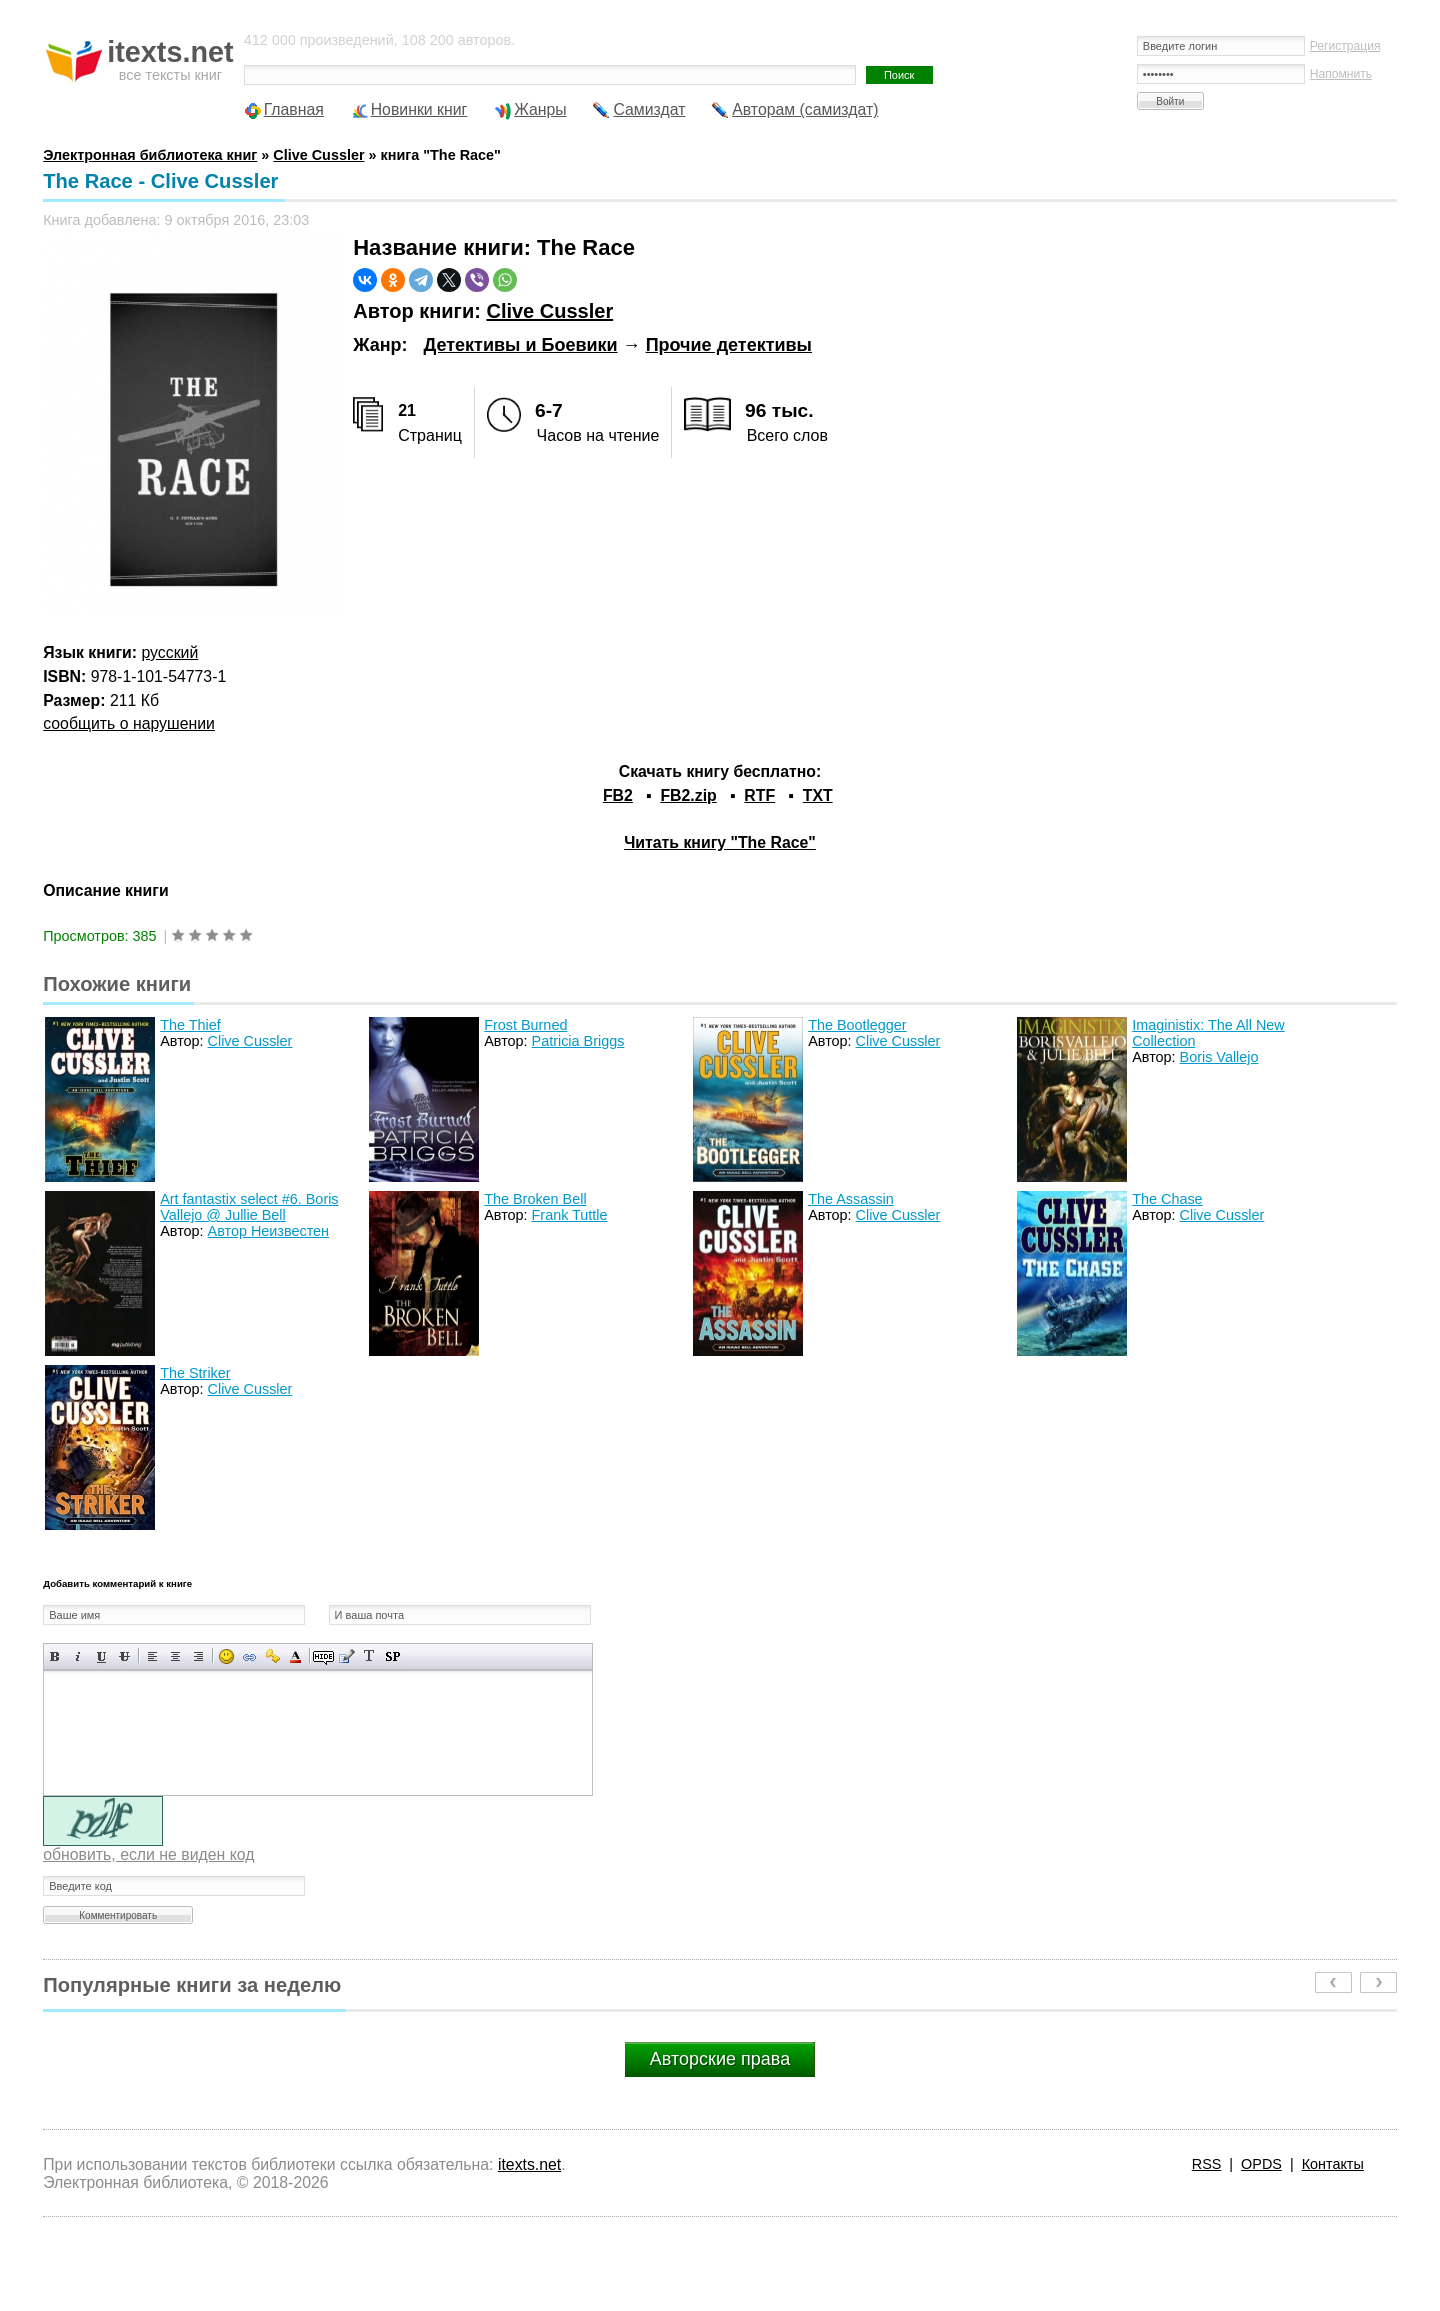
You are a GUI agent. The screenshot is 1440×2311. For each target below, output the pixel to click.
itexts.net (529, 2164)
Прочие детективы (729, 345)
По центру (175, 1656)
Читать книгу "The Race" (720, 842)
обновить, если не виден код (148, 1854)
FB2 (618, 795)
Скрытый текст (323, 1656)
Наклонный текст (78, 1656)
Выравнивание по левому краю (152, 1656)
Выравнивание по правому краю (198, 1656)
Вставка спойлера (392, 1656)
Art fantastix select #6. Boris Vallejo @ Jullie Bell (249, 1207)
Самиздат (649, 109)
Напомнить (1341, 74)
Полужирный (55, 1656)
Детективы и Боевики (520, 345)
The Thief (190, 1025)
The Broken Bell (535, 1199)
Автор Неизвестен (268, 1231)
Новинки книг (419, 109)
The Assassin (851, 1199)
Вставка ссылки (249, 1656)
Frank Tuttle (570, 1215)
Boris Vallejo (1219, 1057)
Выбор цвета (295, 1656)
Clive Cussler (549, 311)
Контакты (1333, 2164)
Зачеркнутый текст (124, 1656)
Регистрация (1345, 46)
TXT (818, 795)
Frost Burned (525, 1025)
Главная (294, 109)
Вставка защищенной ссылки (272, 1656)
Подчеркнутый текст (101, 1656)
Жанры (540, 109)
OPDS (1261, 2164)
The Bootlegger (857, 1025)
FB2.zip (688, 795)
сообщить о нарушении (129, 723)
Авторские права (720, 2059)
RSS (1207, 2164)
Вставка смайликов (226, 1656)
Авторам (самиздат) (805, 109)
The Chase (1167, 1199)
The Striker (195, 1373)
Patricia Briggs (578, 1041)
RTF (759, 795)
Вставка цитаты (346, 1656)
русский (170, 652)
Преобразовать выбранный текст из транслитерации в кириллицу (369, 1656)
